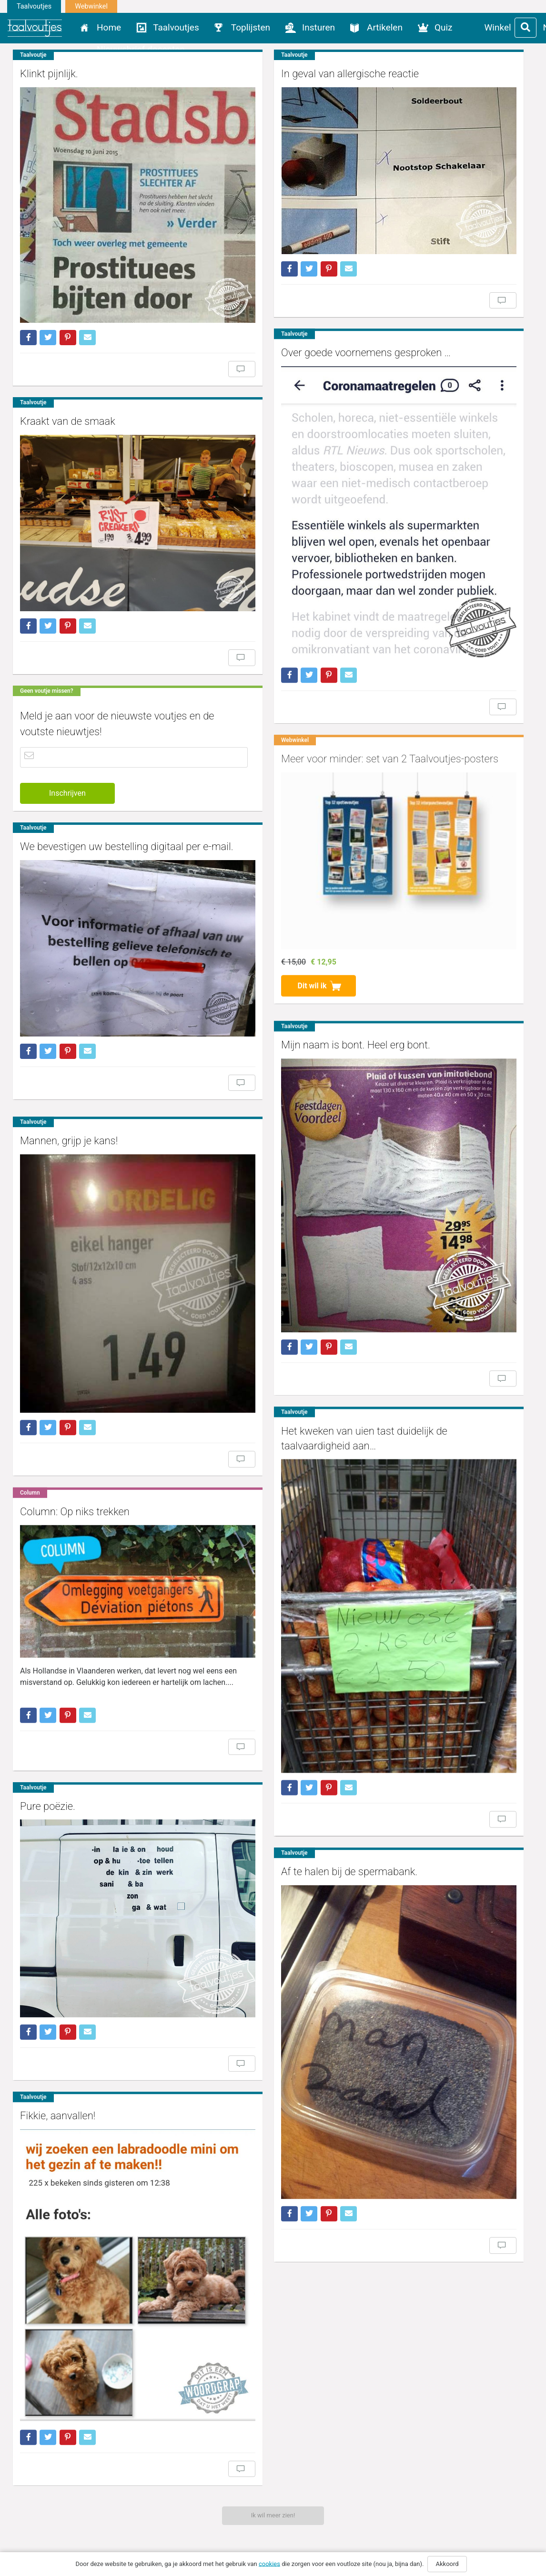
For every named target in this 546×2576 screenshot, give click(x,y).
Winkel (498, 27)
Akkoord (446, 2563)
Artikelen (385, 27)
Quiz (444, 27)
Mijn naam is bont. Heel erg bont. (324, 974)
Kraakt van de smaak (67, 390)
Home (109, 27)
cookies (269, 2563)
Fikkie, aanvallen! (57, 1983)
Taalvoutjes (34, 6)
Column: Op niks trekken (75, 1412)
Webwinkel (91, 6)
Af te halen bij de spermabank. (318, 1721)
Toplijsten (250, 27)
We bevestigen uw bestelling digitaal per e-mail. (126, 792)
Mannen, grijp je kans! (69, 1076)
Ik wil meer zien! (273, 2515)
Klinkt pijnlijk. (49, 74)
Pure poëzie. (47, 1700)
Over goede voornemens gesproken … (334, 330)
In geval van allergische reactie (318, 74)
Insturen (318, 27)
